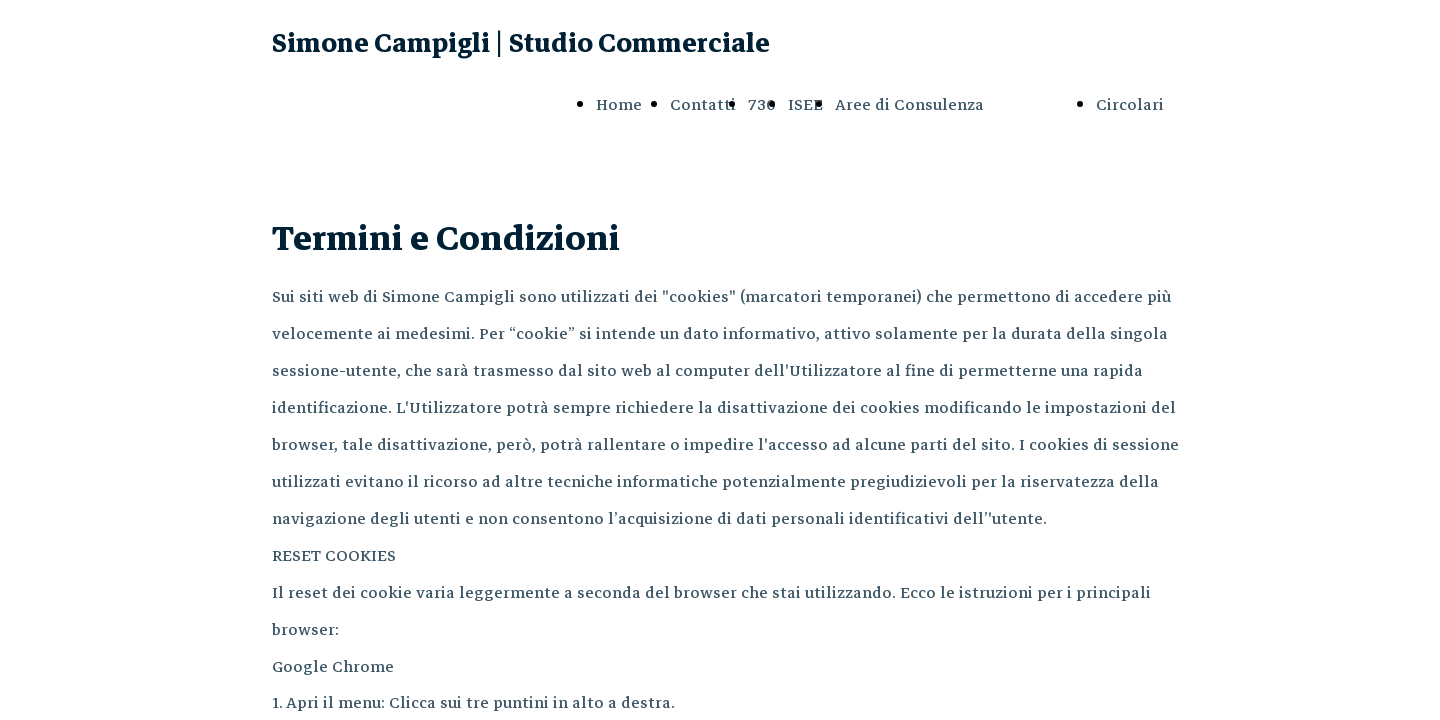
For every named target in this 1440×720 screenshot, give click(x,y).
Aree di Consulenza (909, 105)
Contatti (703, 105)
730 (762, 105)
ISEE (805, 105)
